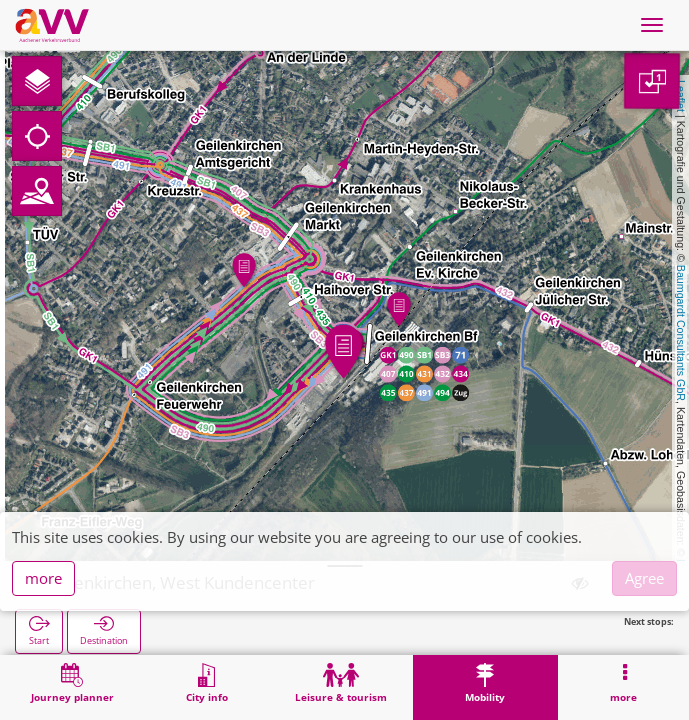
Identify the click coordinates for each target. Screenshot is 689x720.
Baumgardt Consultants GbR (681, 333)
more (43, 578)
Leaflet (681, 96)
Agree (644, 578)
